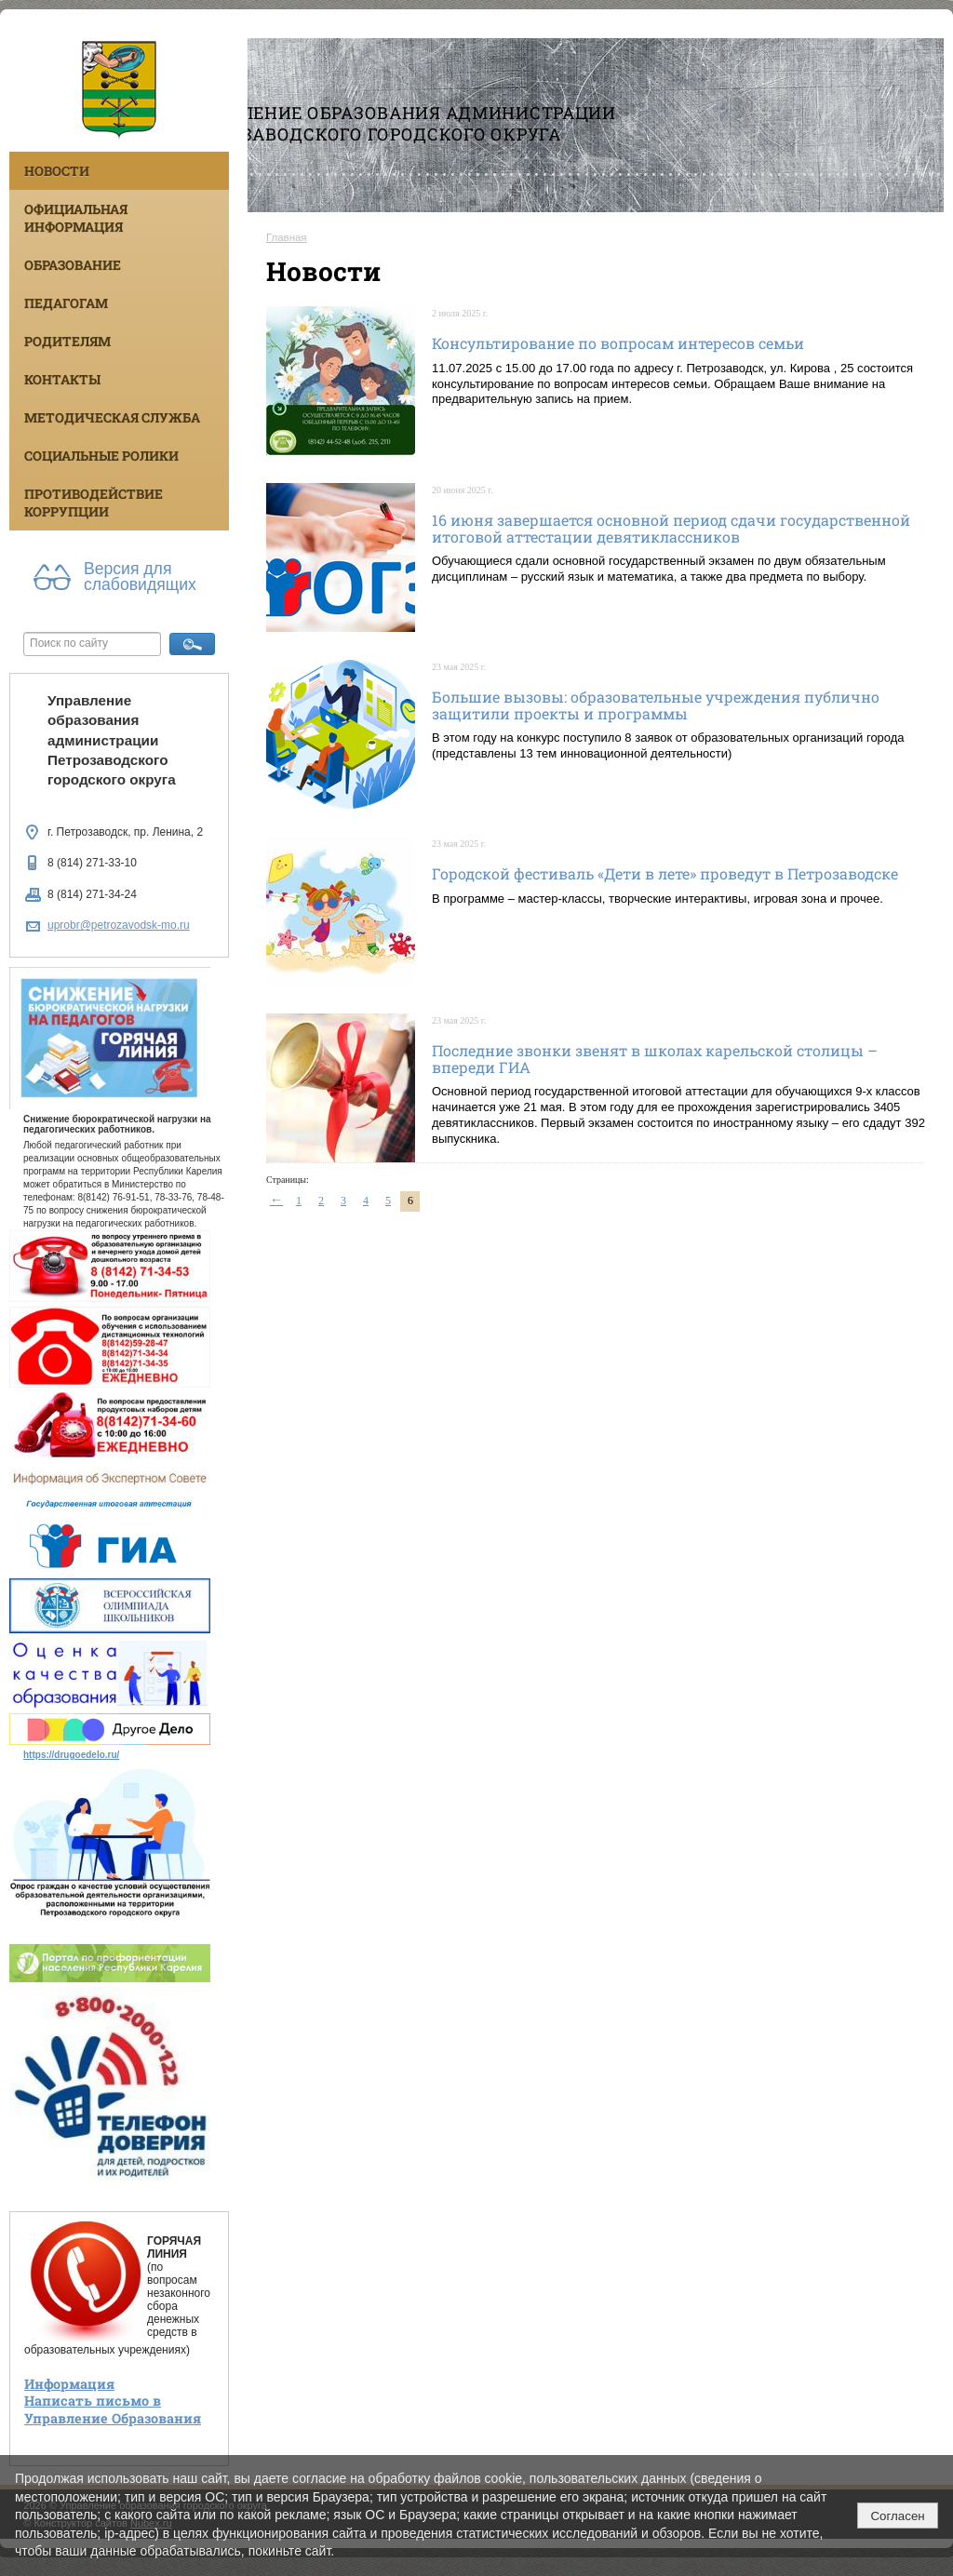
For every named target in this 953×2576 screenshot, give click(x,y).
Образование (72, 265)
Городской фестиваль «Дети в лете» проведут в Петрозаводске (665, 873)
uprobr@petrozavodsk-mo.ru (118, 925)
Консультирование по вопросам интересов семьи (618, 343)
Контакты (62, 379)
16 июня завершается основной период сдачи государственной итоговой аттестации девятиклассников (671, 528)
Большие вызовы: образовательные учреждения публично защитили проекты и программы (655, 705)
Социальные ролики (101, 455)
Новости (56, 171)
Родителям (67, 341)
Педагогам (66, 303)
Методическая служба (112, 417)
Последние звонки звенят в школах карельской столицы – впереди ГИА (655, 1058)
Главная (286, 237)
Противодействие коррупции (93, 502)
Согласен (897, 2516)
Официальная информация (76, 217)
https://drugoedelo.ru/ (71, 1755)
